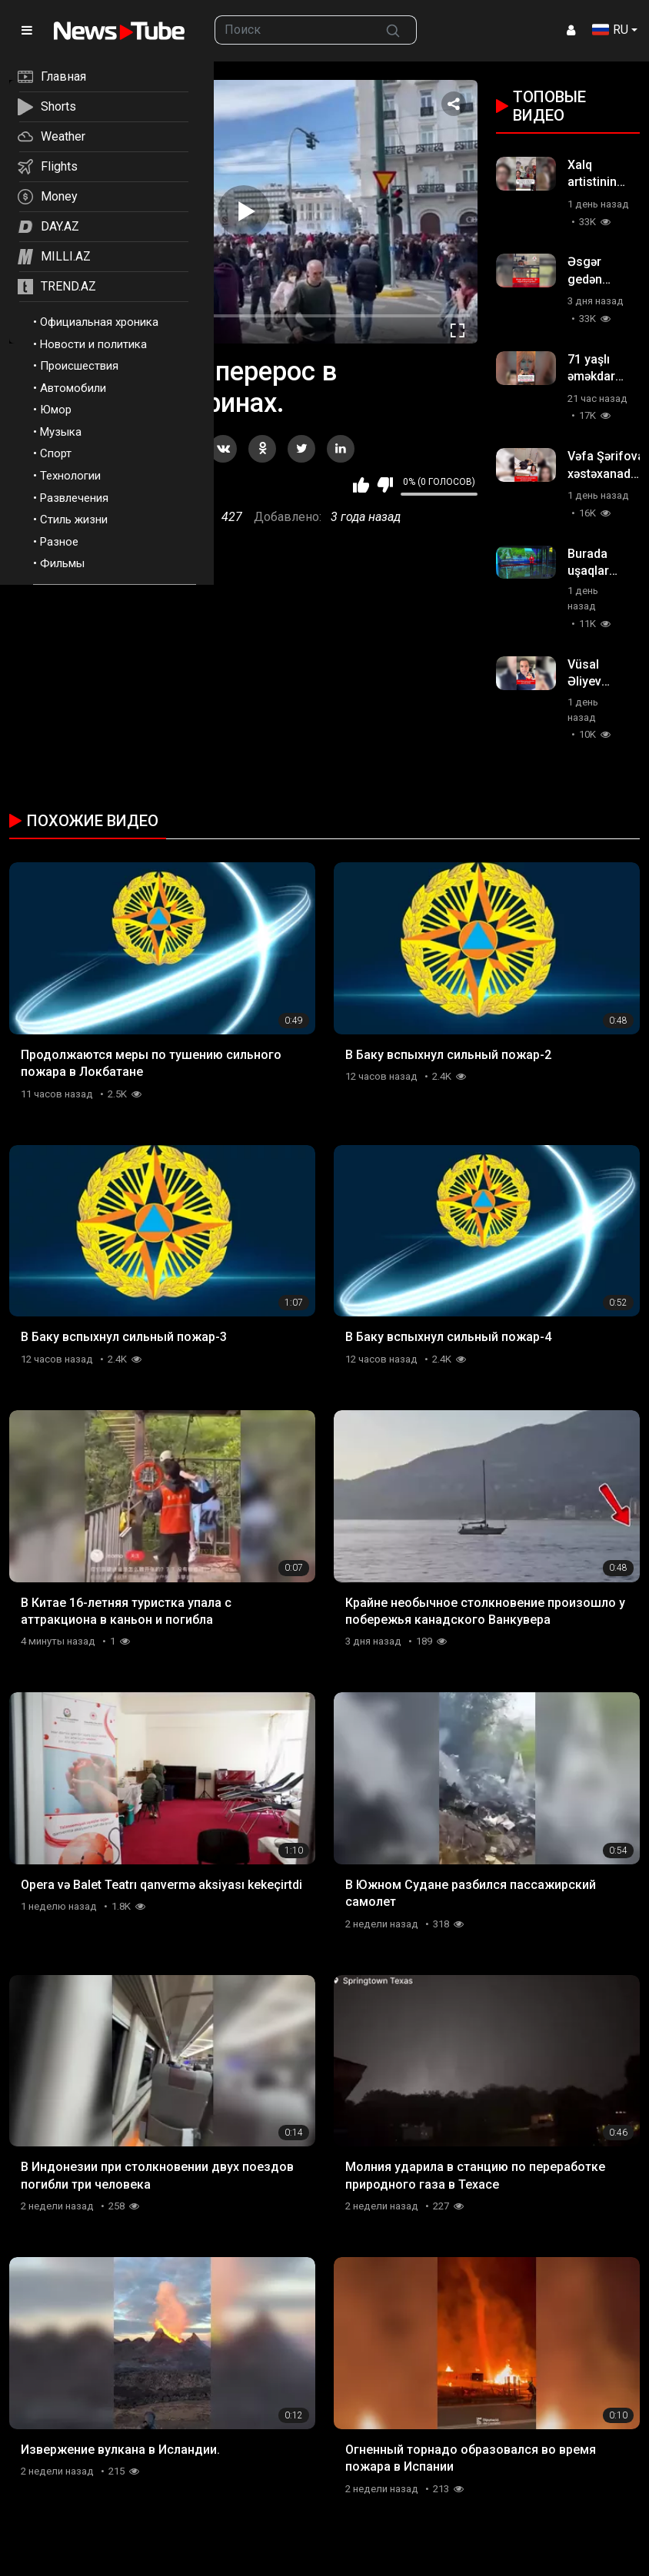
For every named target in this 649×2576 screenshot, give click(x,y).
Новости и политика (93, 344)
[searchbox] (293, 30)
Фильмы (62, 563)
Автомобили (73, 388)
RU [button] (610, 29)
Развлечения (74, 498)
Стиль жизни (74, 519)
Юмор (56, 410)
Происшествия (79, 366)
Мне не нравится (385, 485)
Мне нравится (361, 485)
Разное (59, 542)
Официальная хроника (99, 322)
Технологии (70, 476)
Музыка (61, 432)
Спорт (56, 453)
